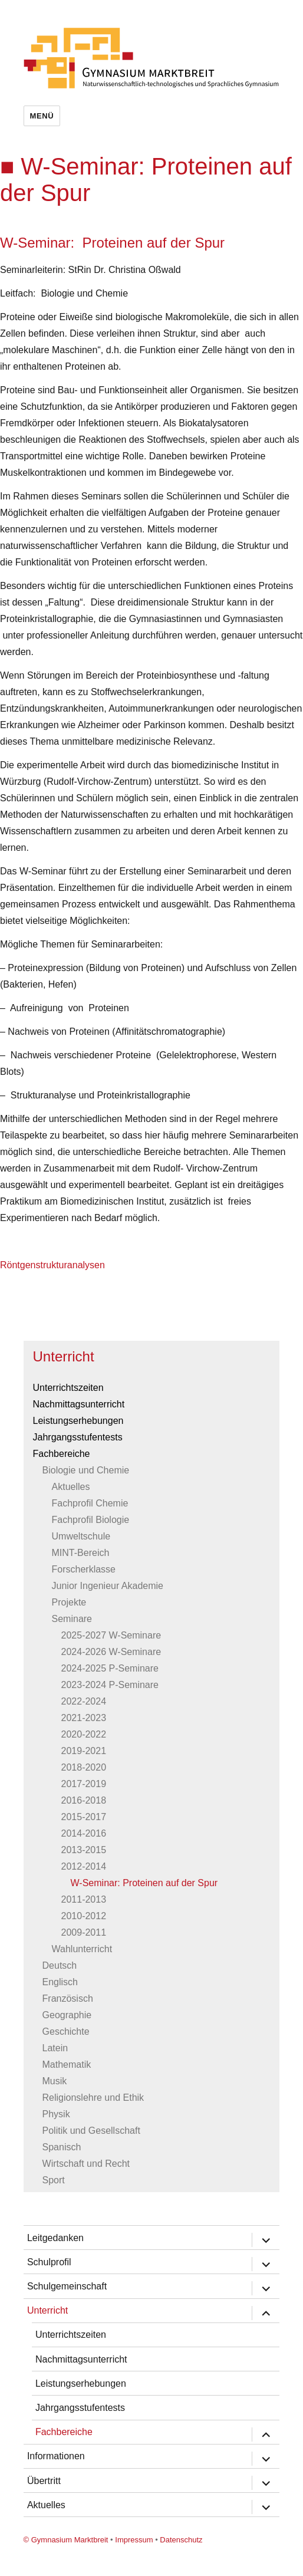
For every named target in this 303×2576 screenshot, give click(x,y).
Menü (42, 115)
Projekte (69, 1602)
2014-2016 (84, 1833)
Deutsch (59, 1965)
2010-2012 (84, 1916)
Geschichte (66, 2031)
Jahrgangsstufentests (78, 1437)
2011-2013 (84, 1899)
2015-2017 (84, 1817)
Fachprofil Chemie (90, 1503)
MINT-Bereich (81, 1553)
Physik (56, 2114)
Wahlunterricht (82, 1949)
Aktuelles (71, 1487)
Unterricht (63, 1356)
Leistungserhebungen (78, 1421)
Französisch (67, 1998)
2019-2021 (84, 1751)
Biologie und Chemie (86, 1470)
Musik (54, 2081)
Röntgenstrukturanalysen (52, 1265)
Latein (55, 2048)
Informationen (56, 2456)
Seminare (72, 1619)
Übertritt (44, 2481)
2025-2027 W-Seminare (111, 1635)
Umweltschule (81, 1536)
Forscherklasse (84, 1569)
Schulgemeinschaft (67, 2286)
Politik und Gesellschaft (91, 2131)
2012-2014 (84, 1866)
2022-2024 (84, 1701)
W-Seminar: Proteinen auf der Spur (144, 1883)
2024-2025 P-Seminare (110, 1668)
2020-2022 (84, 1734)
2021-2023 (84, 1718)
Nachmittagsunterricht (79, 1404)
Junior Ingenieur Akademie (107, 1586)
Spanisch (61, 2147)
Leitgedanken (55, 2238)
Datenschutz (181, 2539)
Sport (53, 2180)
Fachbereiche (61, 1454)
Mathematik (66, 2065)
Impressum (134, 2539)
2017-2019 (84, 1784)
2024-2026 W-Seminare (111, 1652)
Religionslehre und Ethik (93, 2098)
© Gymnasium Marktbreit (66, 2539)
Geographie (67, 2015)
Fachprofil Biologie (91, 1520)
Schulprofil (49, 2262)
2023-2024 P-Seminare (110, 1685)
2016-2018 (84, 1800)
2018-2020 (84, 1767)
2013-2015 (84, 1850)
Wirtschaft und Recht (86, 2164)
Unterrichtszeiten (68, 1388)
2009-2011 (84, 1932)
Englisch (60, 1982)
